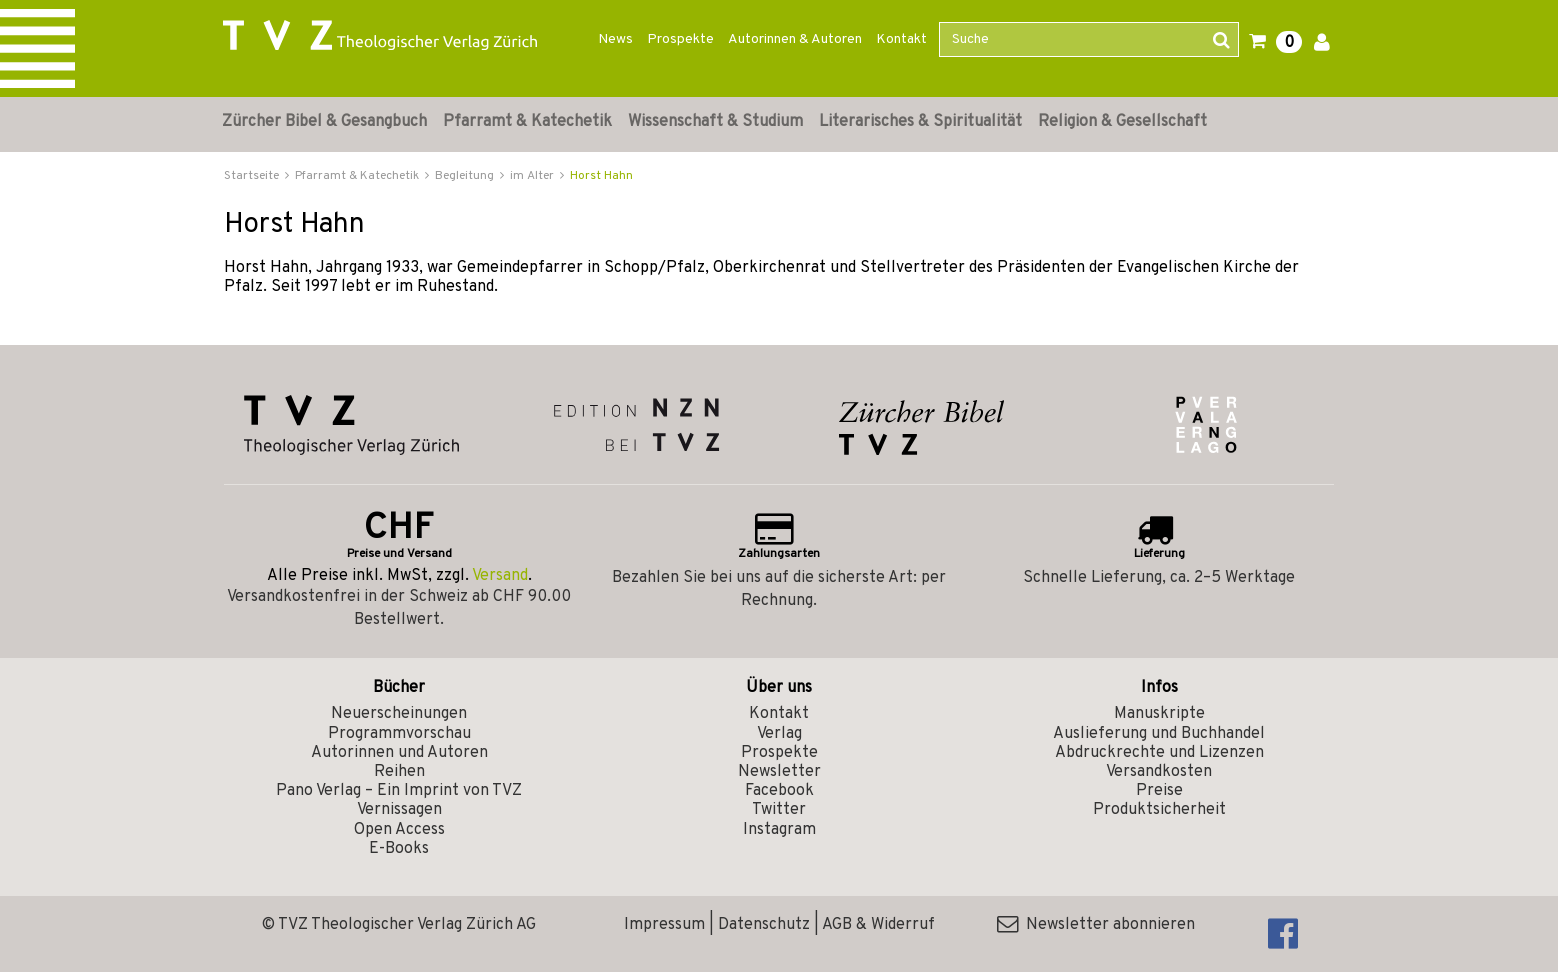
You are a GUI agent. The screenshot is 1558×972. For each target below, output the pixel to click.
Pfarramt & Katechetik (527, 122)
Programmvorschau (399, 734)
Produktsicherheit (1159, 810)
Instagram (779, 830)
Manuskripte (1159, 714)
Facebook (779, 791)
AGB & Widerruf (878, 925)
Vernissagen (399, 810)
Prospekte (680, 39)
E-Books (399, 849)
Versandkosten (1159, 772)
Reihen (399, 772)
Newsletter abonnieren (1096, 925)
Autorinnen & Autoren (795, 39)
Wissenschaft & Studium (715, 122)
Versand (500, 576)
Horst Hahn (601, 176)
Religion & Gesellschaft (1122, 122)
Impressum (664, 925)
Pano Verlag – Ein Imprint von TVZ (399, 791)
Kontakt (901, 39)
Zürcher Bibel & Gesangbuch (324, 122)
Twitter (779, 810)
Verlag (779, 734)
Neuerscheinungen (399, 714)
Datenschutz (764, 925)
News (615, 39)
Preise (1159, 791)
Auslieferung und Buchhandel (1159, 734)
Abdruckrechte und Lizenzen (1159, 753)
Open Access (399, 830)
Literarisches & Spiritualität (920, 122)
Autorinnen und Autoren (399, 753)
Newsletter (779, 772)
